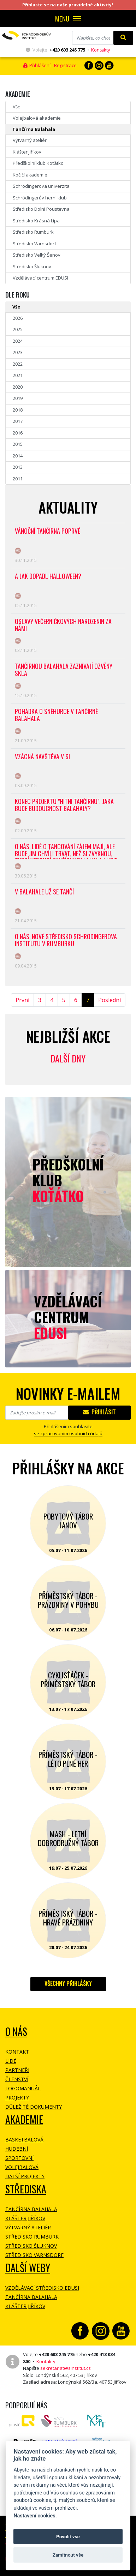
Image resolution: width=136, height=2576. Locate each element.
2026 (18, 318)
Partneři (17, 2070)
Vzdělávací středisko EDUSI (42, 2287)
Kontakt (17, 2051)
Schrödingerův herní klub (40, 197)
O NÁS (16, 2031)
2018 (18, 410)
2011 (18, 478)
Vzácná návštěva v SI (42, 757)
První (22, 1000)
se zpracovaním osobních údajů (68, 1433)
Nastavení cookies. (35, 2516)
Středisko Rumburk (33, 232)
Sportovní (19, 2158)
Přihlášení (37, 65)
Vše (16, 106)
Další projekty (25, 2176)
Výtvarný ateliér (30, 140)
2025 (18, 329)
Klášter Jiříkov (27, 152)
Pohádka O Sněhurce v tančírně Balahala (56, 715)
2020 (18, 387)
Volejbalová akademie (37, 118)
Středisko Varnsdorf (34, 243)
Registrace (65, 65)
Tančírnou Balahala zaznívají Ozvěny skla (63, 670)
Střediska (25, 2189)
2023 (18, 352)
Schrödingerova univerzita (41, 186)
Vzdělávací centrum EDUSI (40, 278)
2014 (18, 456)
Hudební (16, 2148)
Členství (16, 2079)
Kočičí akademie (30, 175)
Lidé (10, 2060)
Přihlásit (99, 1412)
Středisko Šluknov (32, 266)
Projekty (17, 2097)
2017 (18, 421)
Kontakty (100, 50)
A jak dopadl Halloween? (48, 577)
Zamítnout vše (68, 2555)
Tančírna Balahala (33, 129)
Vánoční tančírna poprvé (47, 531)
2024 (18, 341)
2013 (18, 467)
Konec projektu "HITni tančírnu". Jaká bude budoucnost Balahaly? (64, 805)
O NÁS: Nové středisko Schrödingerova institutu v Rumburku (66, 940)
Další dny (68, 1058)
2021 (18, 375)
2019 (18, 398)
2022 (18, 364)
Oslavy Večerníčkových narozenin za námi (63, 625)
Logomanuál (23, 2088)
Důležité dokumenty (33, 2106)
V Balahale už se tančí (44, 892)
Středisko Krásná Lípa (36, 220)
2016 (18, 433)
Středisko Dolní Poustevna (41, 209)
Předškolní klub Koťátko (38, 163)
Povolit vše (68, 2536)
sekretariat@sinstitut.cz (65, 2368)
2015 (18, 444)
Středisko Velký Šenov (36, 255)
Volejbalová (22, 2167)
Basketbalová (24, 2139)
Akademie (24, 2119)
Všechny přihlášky (68, 1983)
